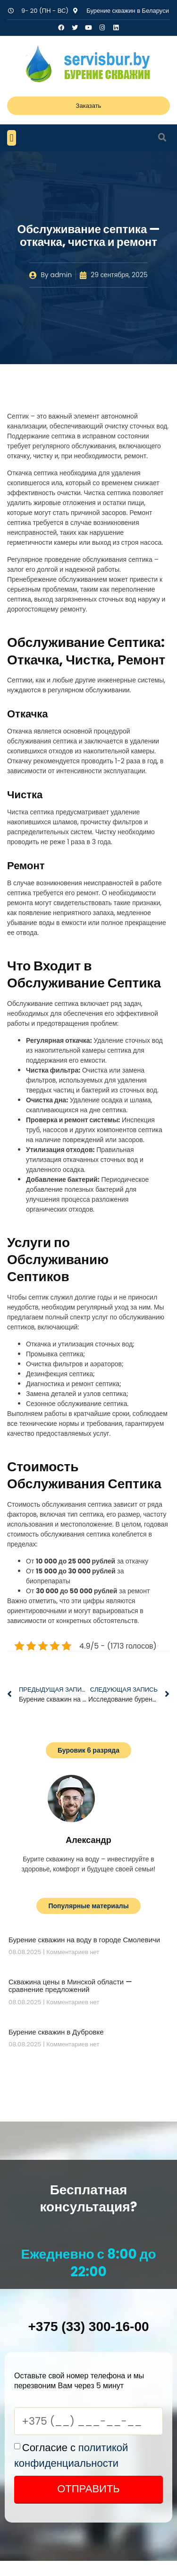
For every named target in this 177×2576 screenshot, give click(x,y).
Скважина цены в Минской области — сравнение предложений (70, 1986)
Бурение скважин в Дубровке (56, 2032)
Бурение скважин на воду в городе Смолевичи (84, 1940)
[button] (11, 138)
